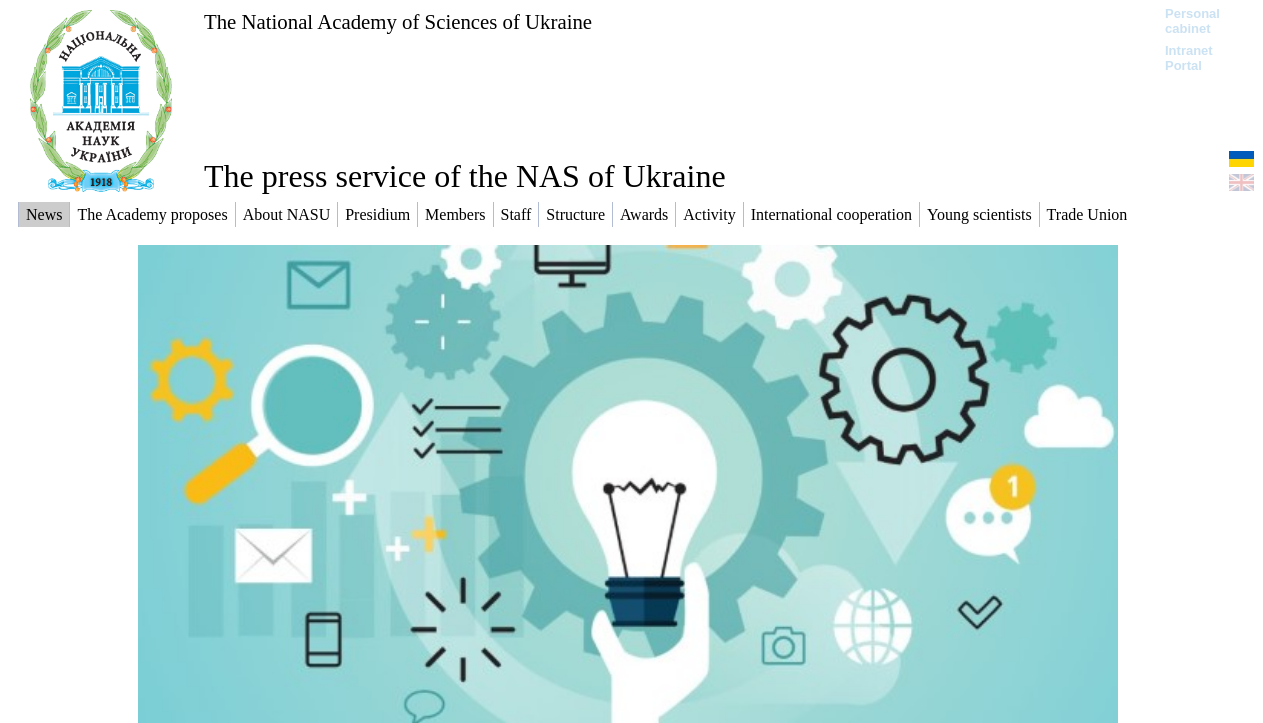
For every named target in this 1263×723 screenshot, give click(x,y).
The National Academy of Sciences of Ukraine (398, 21)
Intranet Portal (1189, 58)
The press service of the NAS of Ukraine (465, 176)
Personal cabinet (1192, 21)
